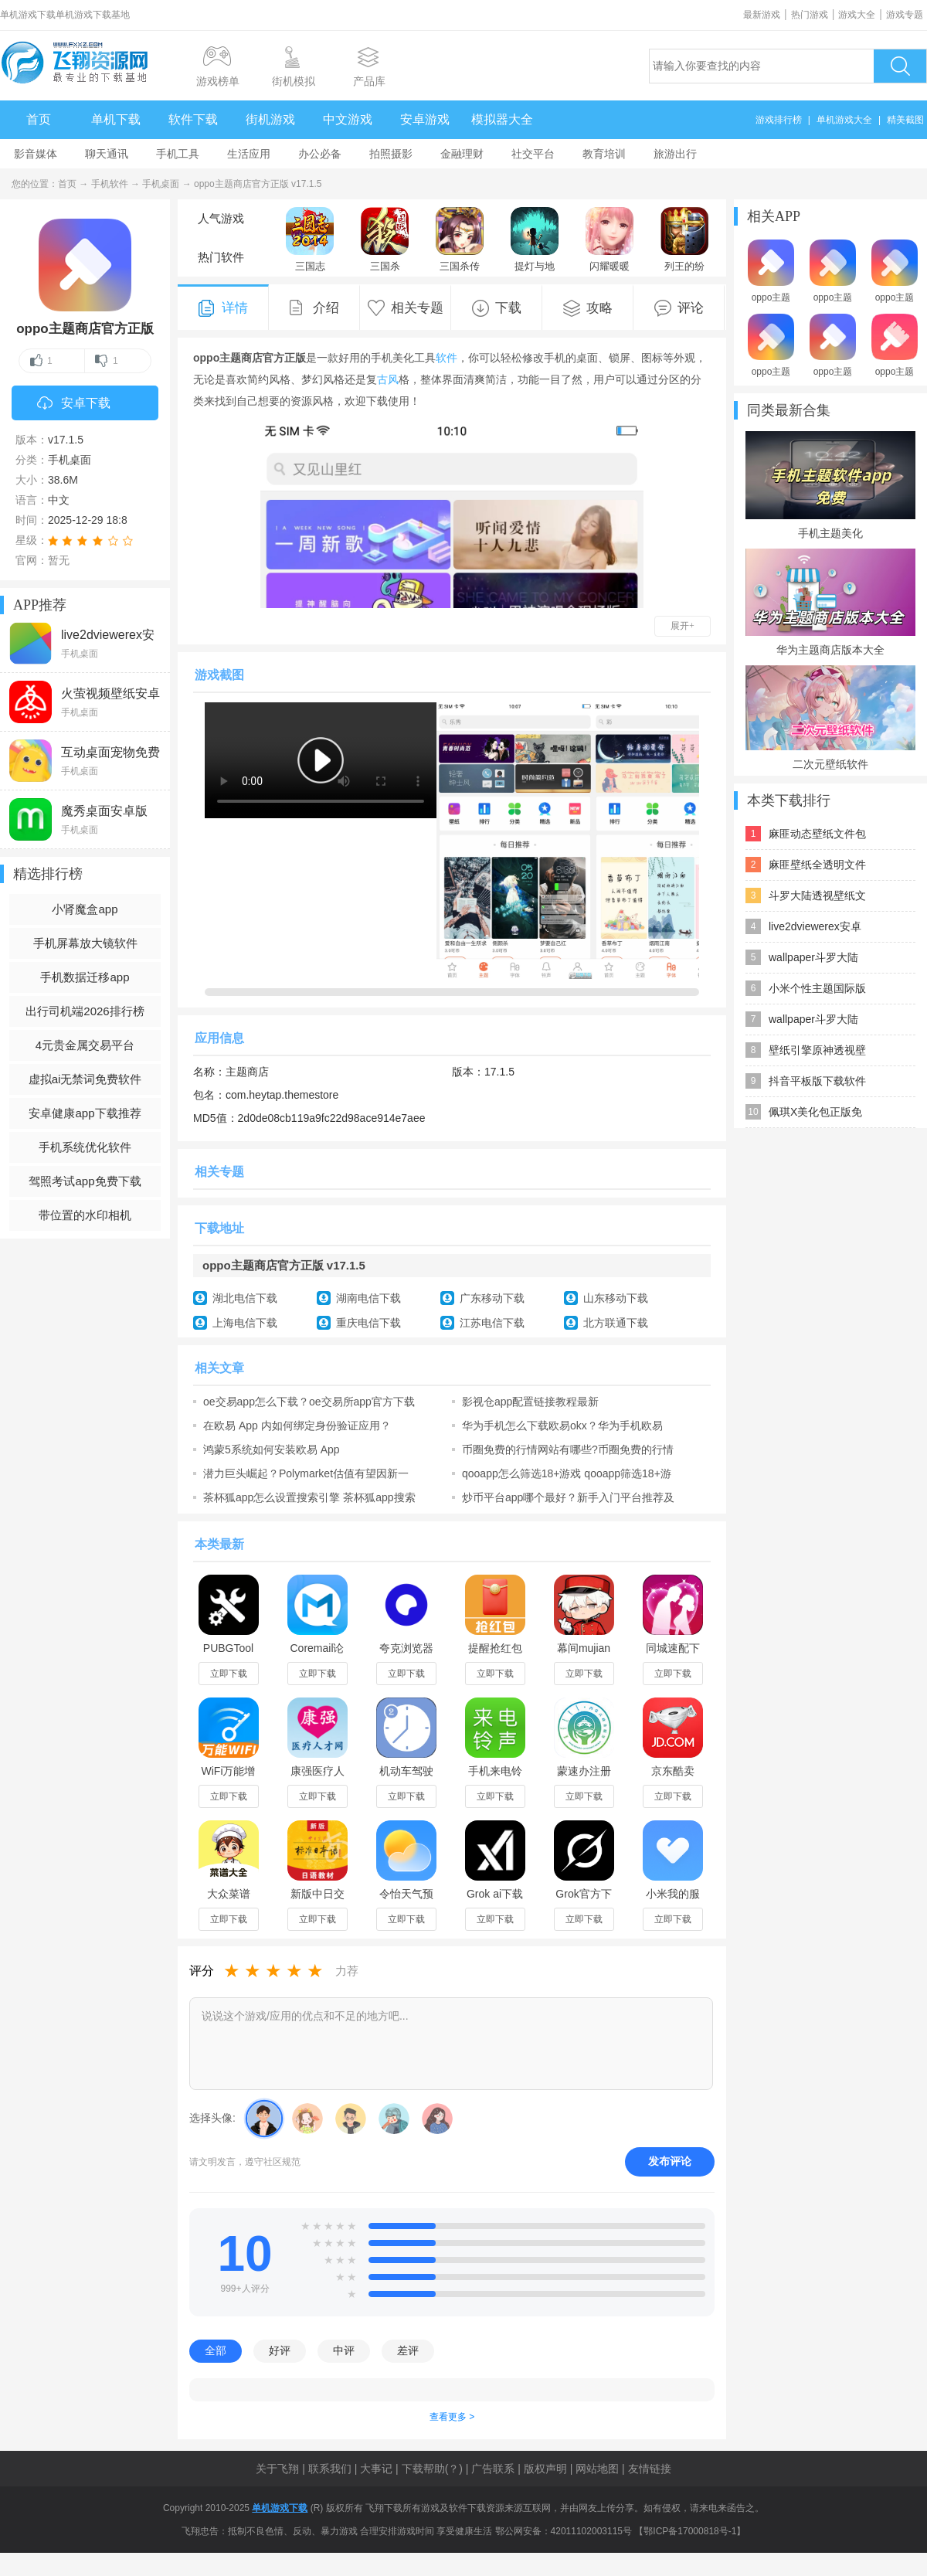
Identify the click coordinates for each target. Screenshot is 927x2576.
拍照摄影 (391, 154)
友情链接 (649, 2468)
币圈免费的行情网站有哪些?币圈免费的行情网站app (568, 1449)
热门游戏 (809, 14)
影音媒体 (35, 154)
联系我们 (329, 2468)
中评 (344, 2350)
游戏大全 (856, 14)
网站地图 (597, 2468)
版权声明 (545, 2468)
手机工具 (177, 154)
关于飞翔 (277, 2468)
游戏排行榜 (779, 119)
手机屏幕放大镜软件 (85, 943)
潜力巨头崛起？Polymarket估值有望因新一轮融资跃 (306, 1473)
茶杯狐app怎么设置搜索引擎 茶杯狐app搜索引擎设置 (309, 1497)
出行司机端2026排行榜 (84, 1011)
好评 (279, 2350)
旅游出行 (675, 154)
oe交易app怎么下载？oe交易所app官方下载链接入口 (309, 1401)
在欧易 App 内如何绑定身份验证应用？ (297, 1425)
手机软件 (109, 183)
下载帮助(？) (432, 2468)
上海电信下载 (244, 1323)
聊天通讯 (106, 154)
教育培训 (604, 154)
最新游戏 (761, 14)
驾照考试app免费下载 (85, 1181)
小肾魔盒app (84, 909)
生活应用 (248, 154)
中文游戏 (347, 119)
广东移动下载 (492, 1298)
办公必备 (319, 154)
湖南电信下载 (368, 1298)
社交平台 (533, 154)
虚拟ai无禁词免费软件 (85, 1079)
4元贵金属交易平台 (85, 1045)
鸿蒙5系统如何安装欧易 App (271, 1449)
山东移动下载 (615, 1298)
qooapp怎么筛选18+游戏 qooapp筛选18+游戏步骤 (566, 1473)
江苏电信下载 (492, 1323)
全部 (215, 2350)
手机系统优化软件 (85, 1147)
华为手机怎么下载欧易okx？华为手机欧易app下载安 (562, 1425)
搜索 (900, 66)
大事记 (376, 2468)
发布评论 (669, 2161)
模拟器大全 (502, 119)
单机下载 (116, 119)
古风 (388, 379)
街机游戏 (270, 119)
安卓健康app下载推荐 (85, 1113)
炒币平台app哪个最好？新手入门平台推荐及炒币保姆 (568, 1497)
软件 (446, 358)
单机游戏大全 (844, 119)
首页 (38, 119)
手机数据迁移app (84, 977)
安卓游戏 (425, 119)
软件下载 (193, 119)
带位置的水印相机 (85, 1215)
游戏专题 (904, 14)
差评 (408, 2350)
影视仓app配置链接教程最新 (530, 1401)
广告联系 (492, 2468)
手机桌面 (160, 183)
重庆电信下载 (368, 1323)
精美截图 (905, 119)
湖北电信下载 (244, 1298)
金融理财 (462, 154)
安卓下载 (73, 404)
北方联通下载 (615, 1323)
